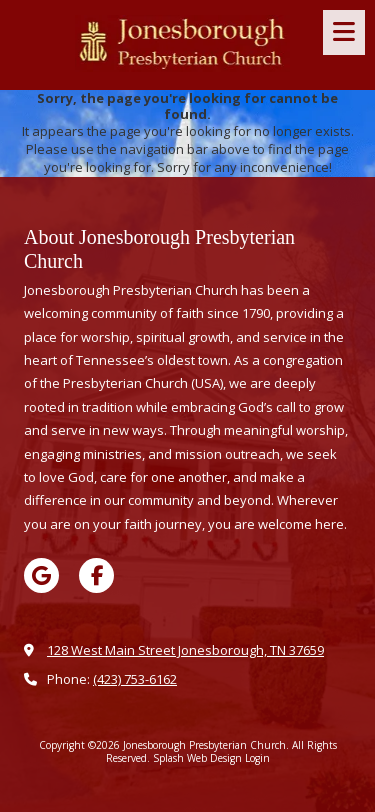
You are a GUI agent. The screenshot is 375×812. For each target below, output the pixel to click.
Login (257, 758)
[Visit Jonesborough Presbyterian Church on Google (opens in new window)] (41, 575)
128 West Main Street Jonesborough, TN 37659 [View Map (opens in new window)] (185, 650)
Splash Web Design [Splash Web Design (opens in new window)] (197, 758)
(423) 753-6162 (135, 679)
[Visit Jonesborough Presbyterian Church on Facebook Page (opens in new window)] (96, 575)
